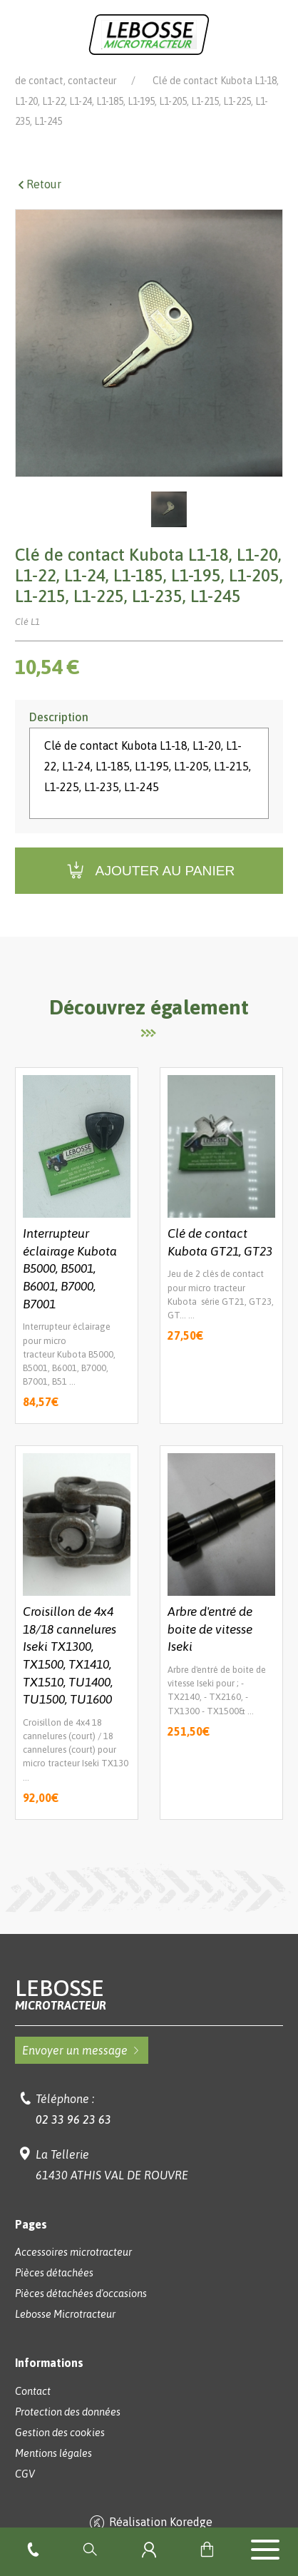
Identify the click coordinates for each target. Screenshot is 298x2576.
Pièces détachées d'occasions (81, 2313)
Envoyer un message (81, 2070)
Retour (38, 204)
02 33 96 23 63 (73, 2139)
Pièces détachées (190, 80)
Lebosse (149, 2014)
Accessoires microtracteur (73, 2272)
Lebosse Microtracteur (65, 80)
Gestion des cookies (60, 2452)
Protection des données (67, 2432)
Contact (33, 2411)
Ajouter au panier (149, 890)
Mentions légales (53, 2473)
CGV (25, 2494)
